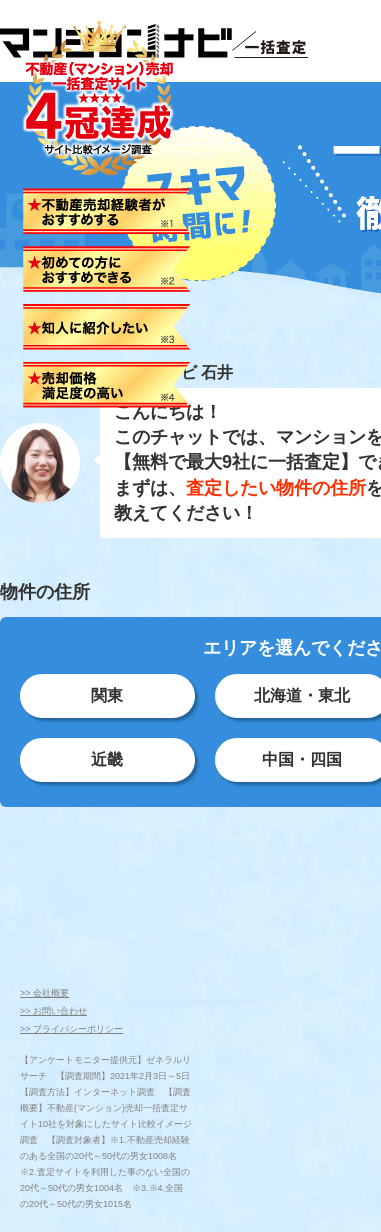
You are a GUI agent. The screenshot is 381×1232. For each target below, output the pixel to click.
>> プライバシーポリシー (71, 1029)
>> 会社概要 (44, 993)
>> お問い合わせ (53, 1011)
